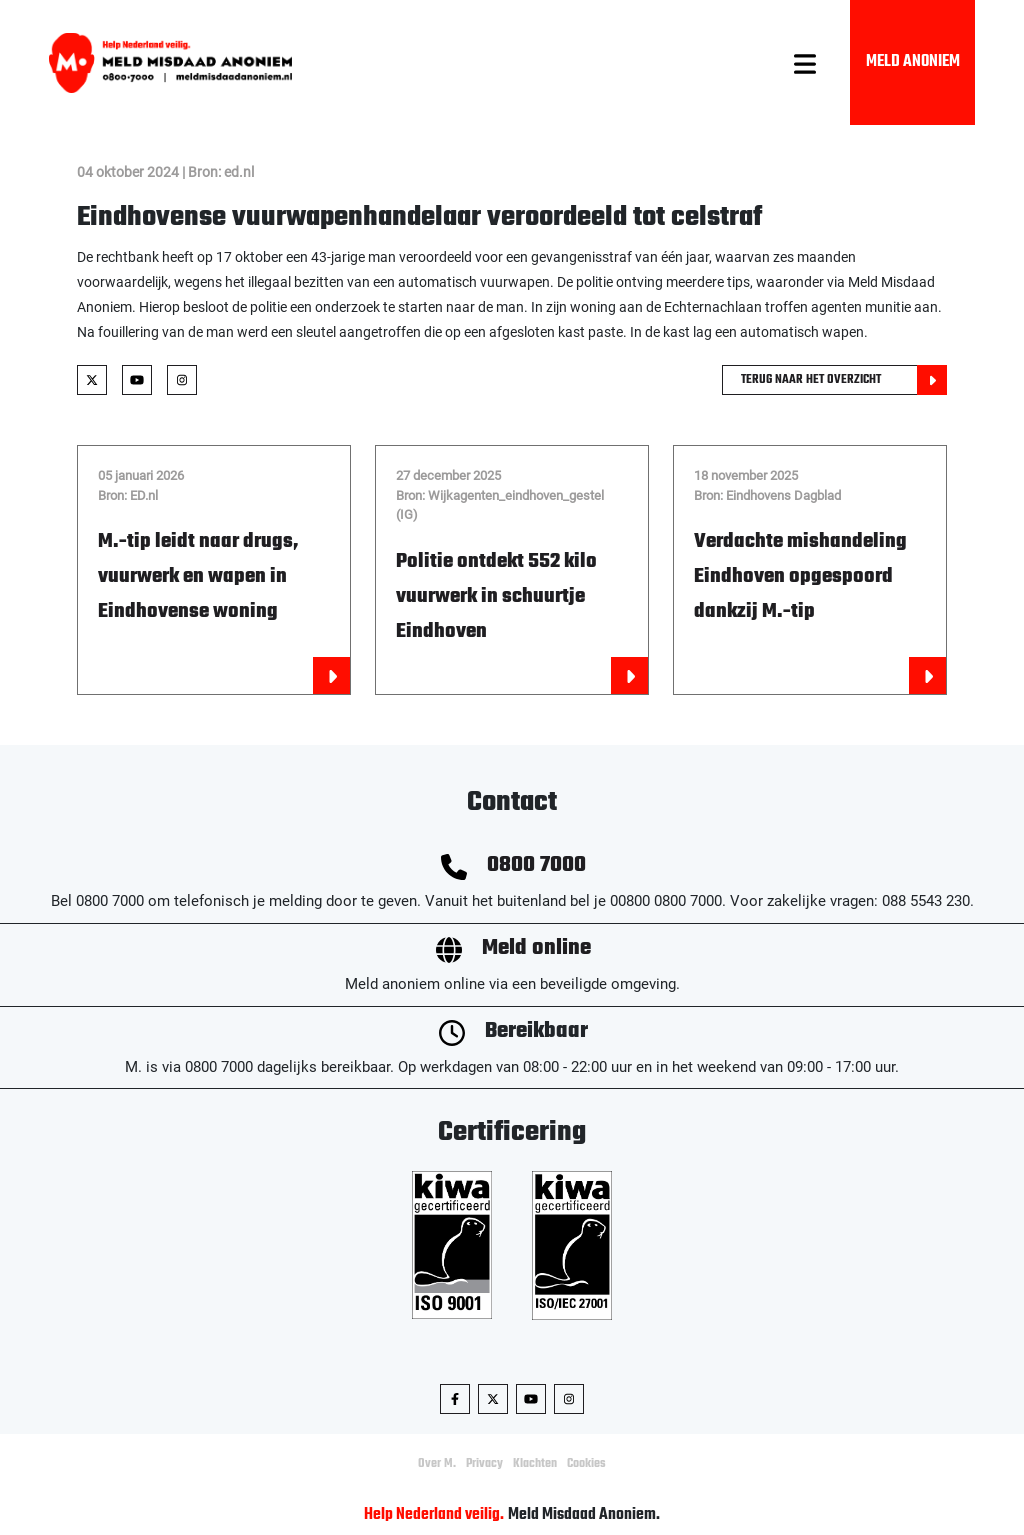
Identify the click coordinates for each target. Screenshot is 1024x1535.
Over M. (437, 1464)
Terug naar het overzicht (844, 380)
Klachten (535, 1464)
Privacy (484, 1464)
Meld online (536, 948)
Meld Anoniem (913, 62)
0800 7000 (536, 865)
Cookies (586, 1464)
